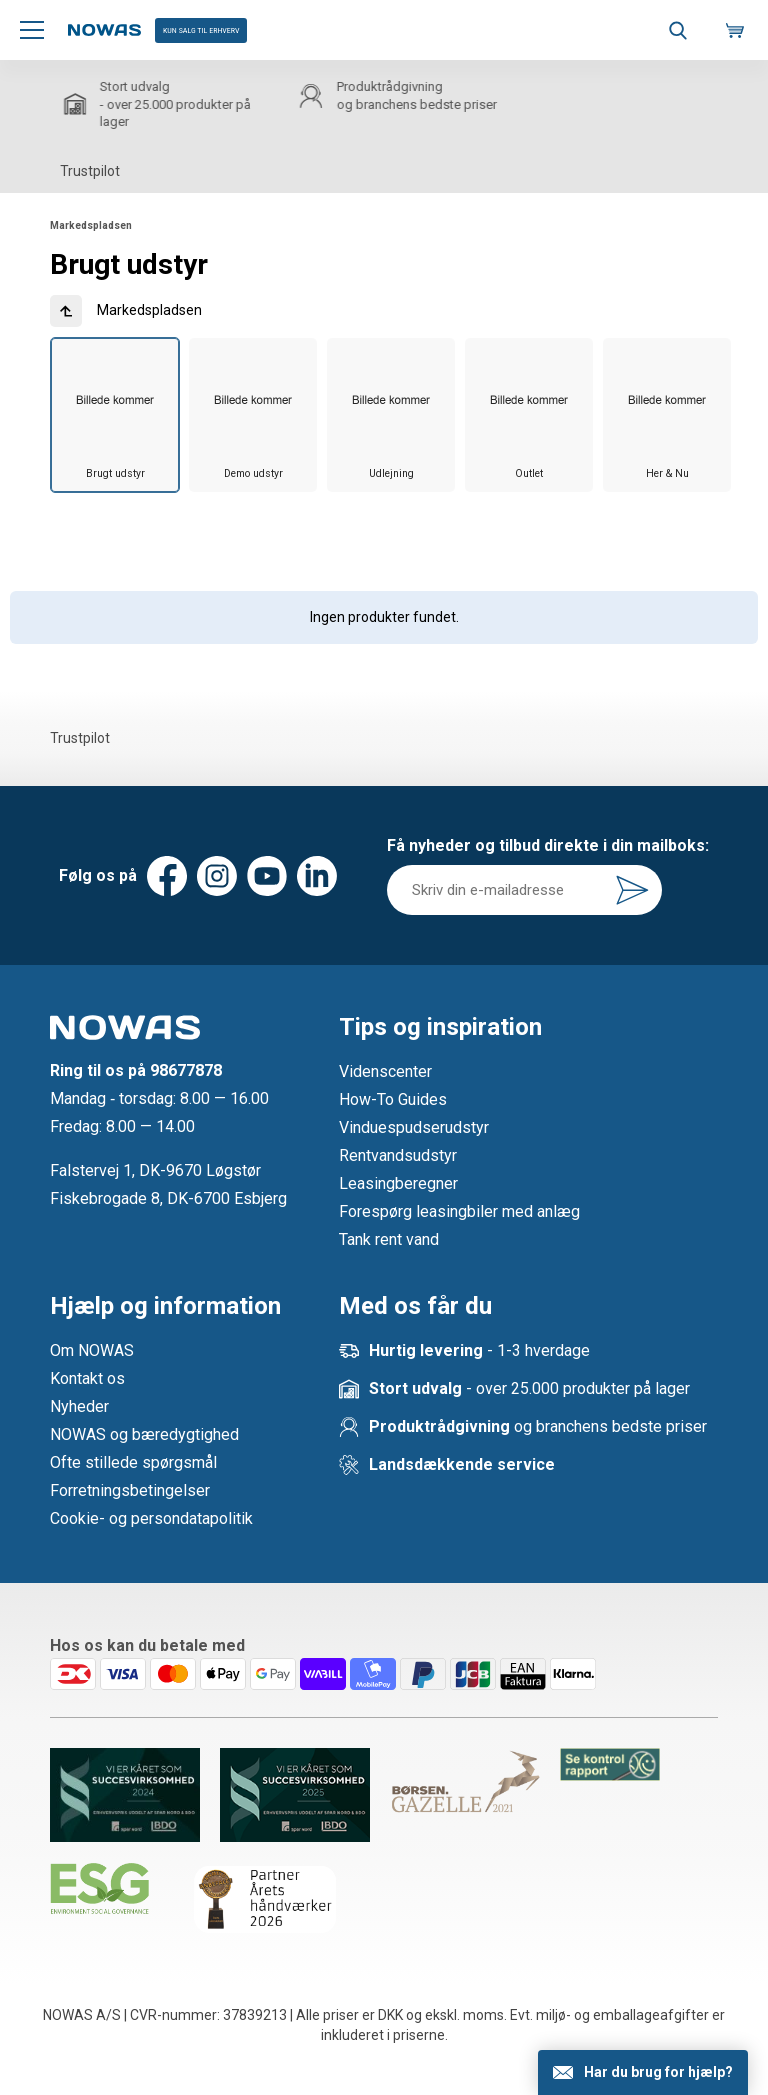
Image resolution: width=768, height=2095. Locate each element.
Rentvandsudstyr (398, 1155)
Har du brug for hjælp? (658, 2072)
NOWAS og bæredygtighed (144, 1434)
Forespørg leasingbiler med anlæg (459, 1211)
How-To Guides (393, 1099)
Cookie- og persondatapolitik (151, 1518)
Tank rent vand (389, 1239)
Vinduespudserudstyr (414, 1127)
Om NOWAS (92, 1350)
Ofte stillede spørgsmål (133, 1462)
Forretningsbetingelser (130, 1490)
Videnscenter (385, 1071)
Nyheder (79, 1406)
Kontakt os (87, 1378)
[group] (115, 415)
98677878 (186, 1070)
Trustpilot (90, 171)
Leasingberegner (398, 1183)
